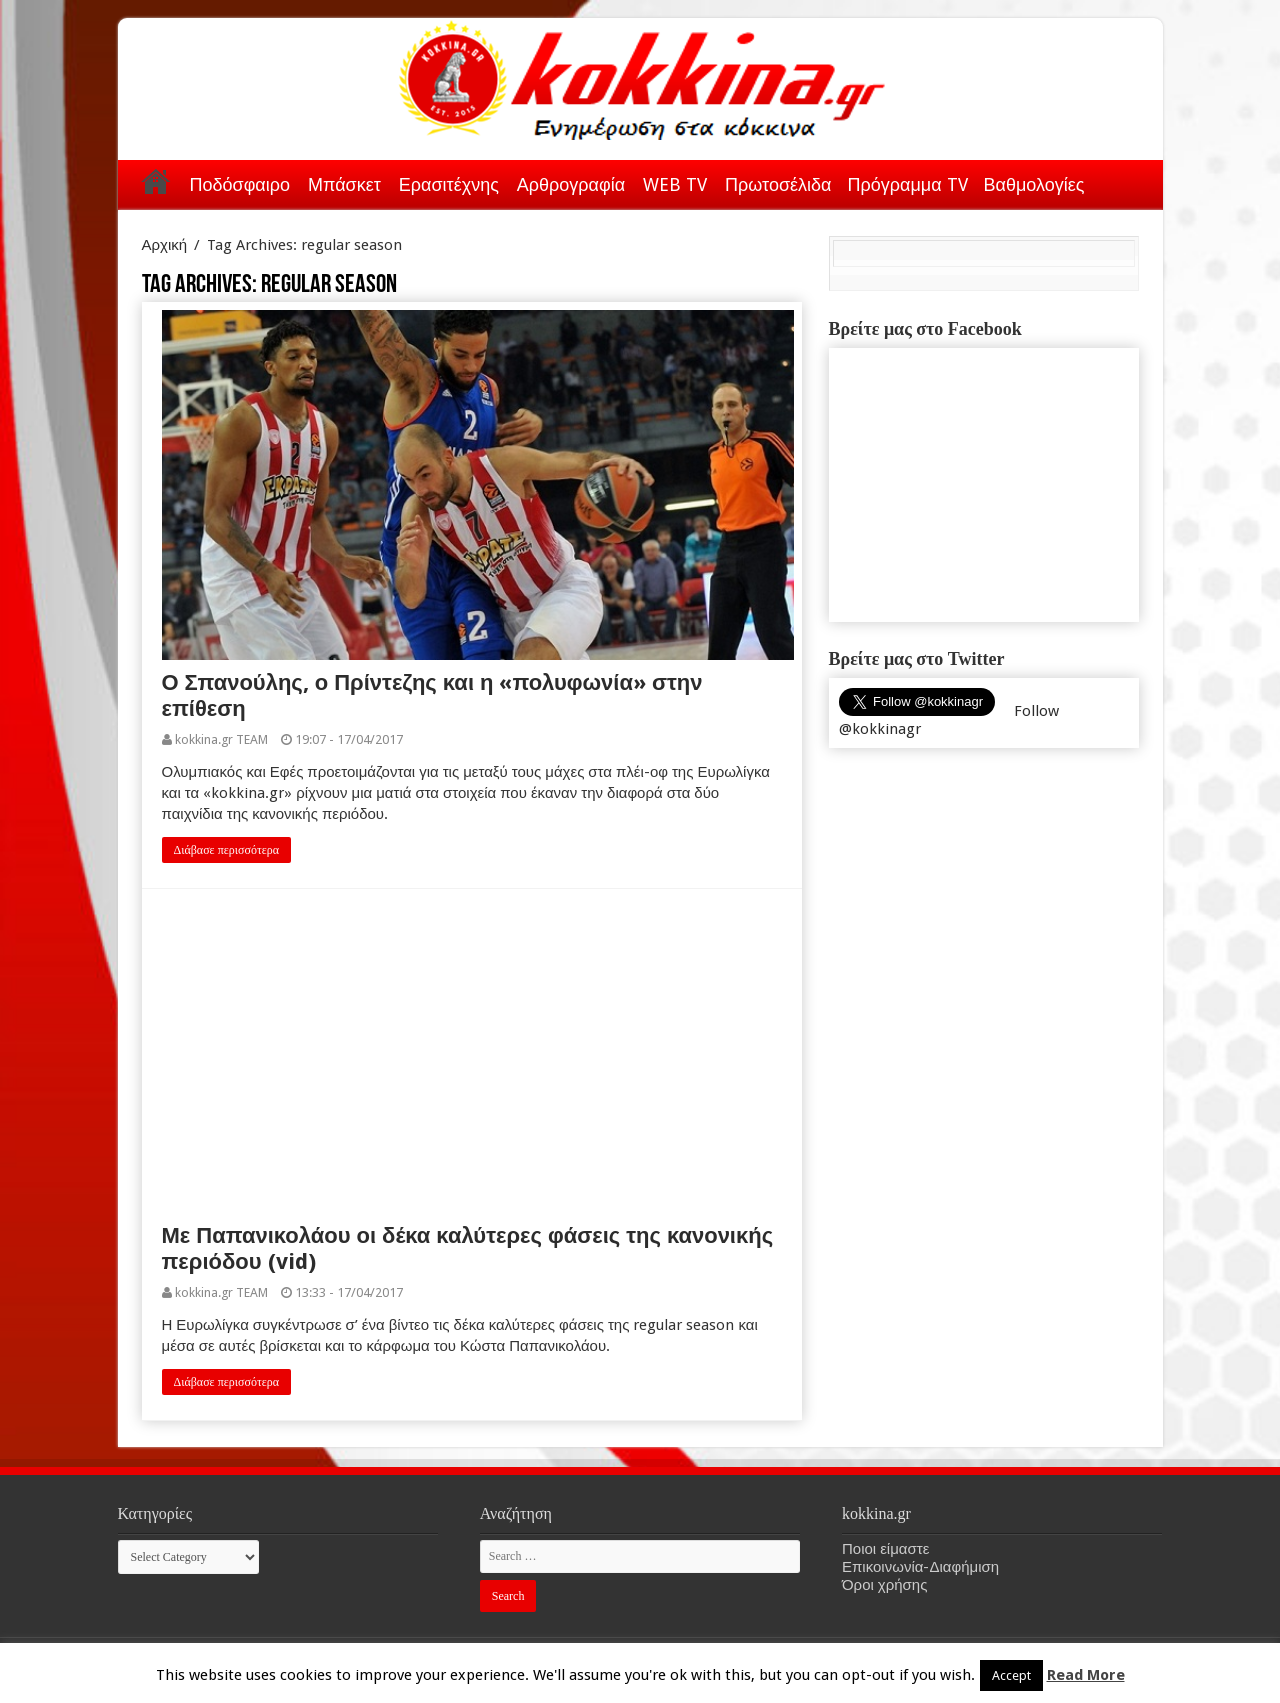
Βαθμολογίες (1034, 184)
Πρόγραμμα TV (908, 184)
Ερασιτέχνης (449, 184)
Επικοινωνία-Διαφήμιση (920, 1567)
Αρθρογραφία (571, 184)
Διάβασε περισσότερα (227, 850)
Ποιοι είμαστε (885, 1549)
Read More (1086, 1675)
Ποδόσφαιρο (240, 184)
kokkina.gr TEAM (221, 739)
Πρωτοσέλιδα (778, 184)
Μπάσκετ (344, 184)
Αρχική (156, 181)
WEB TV (675, 184)
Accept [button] (1011, 1675)
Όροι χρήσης (884, 1585)
